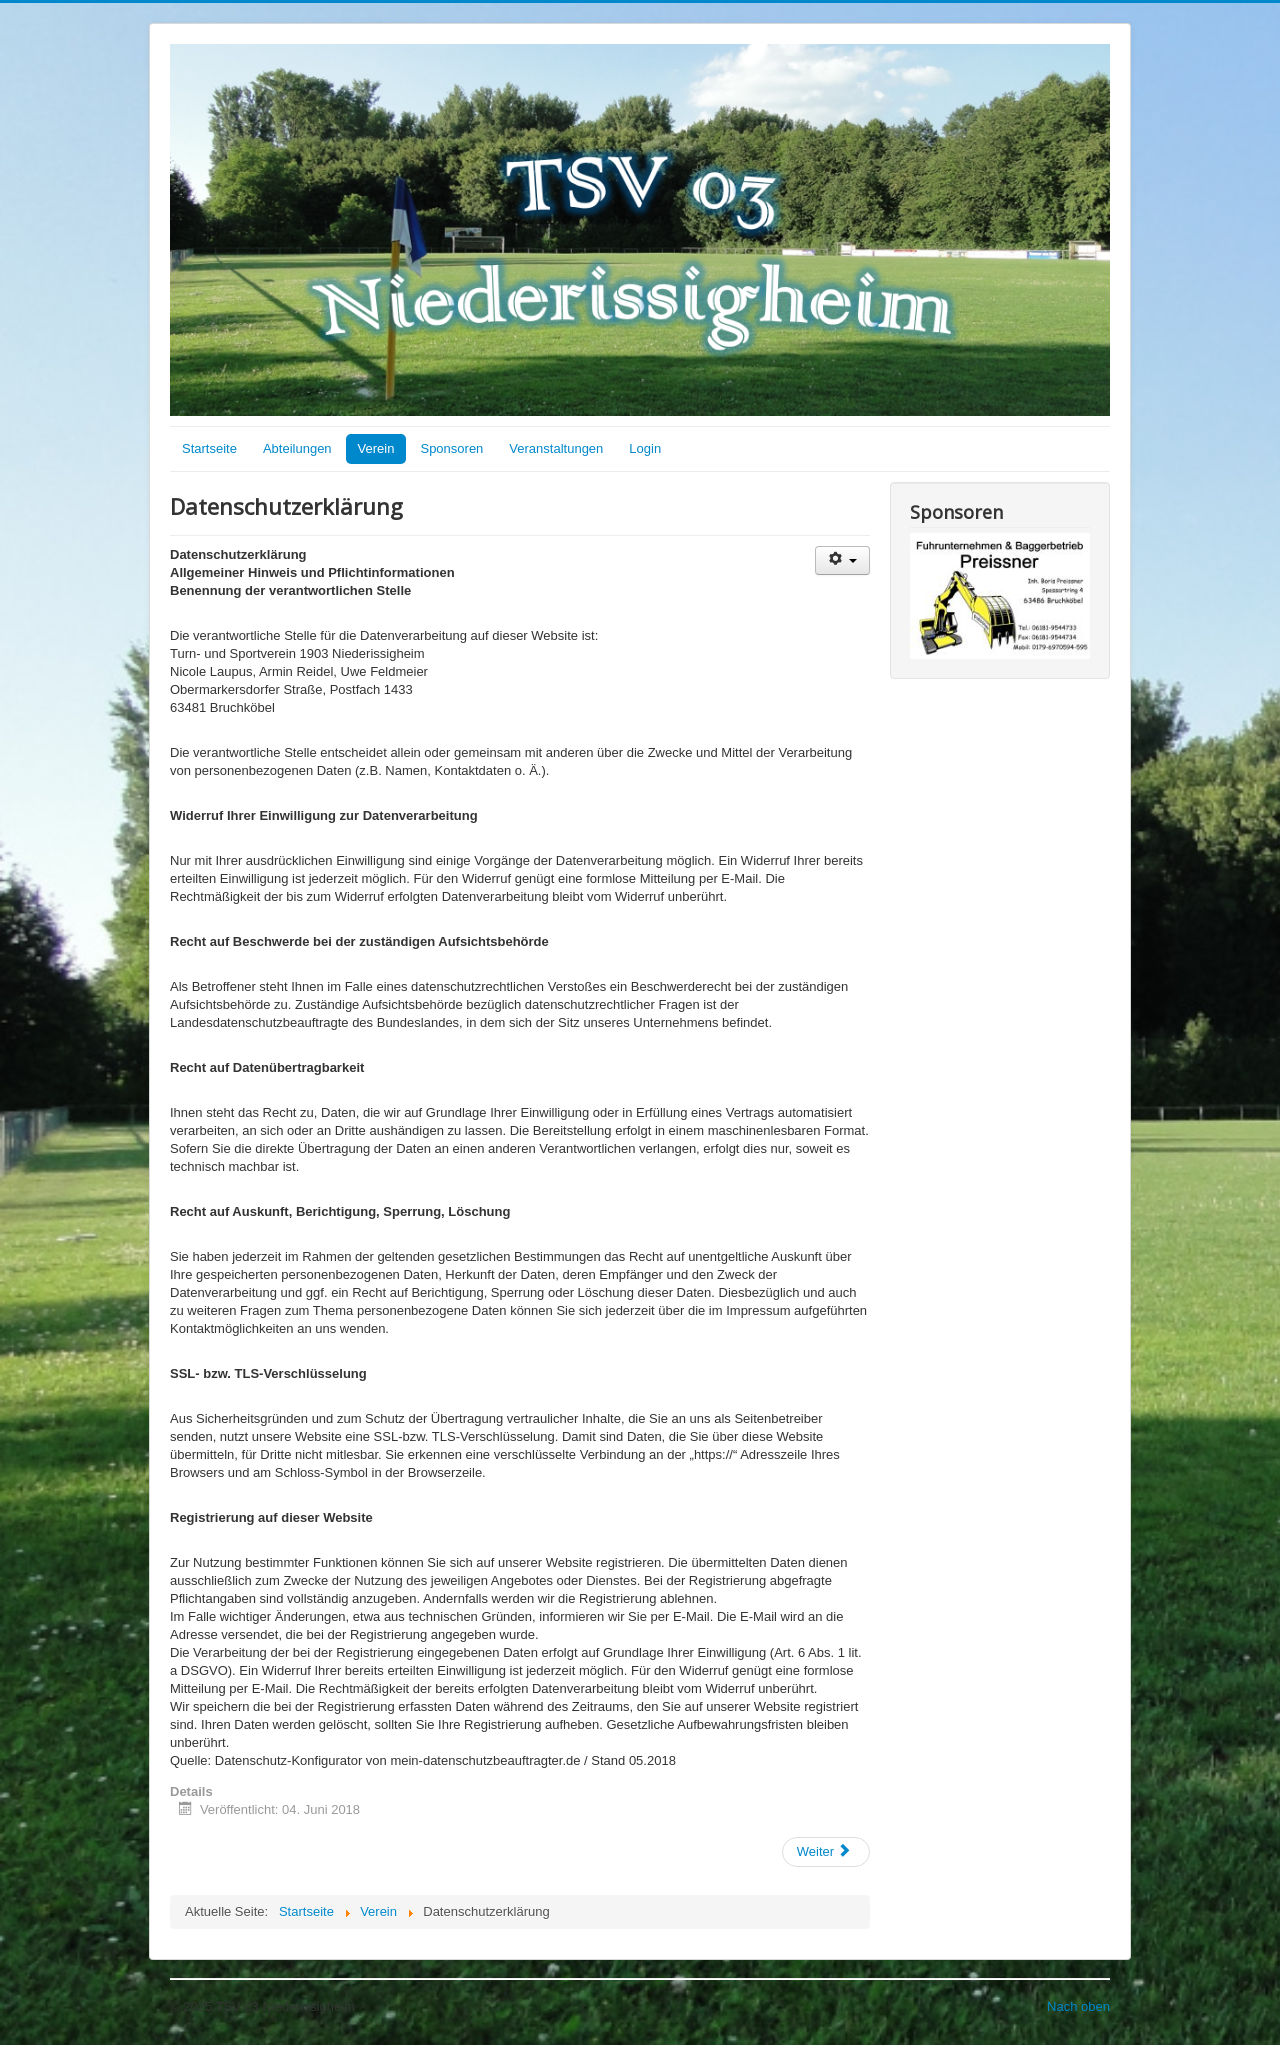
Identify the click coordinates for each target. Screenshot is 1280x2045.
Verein (376, 448)
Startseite (209, 448)
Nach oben (1078, 2006)
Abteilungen (297, 448)
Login (645, 448)
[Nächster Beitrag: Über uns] (826, 1852)
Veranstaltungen (556, 448)
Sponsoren (451, 448)
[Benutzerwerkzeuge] (842, 560)
